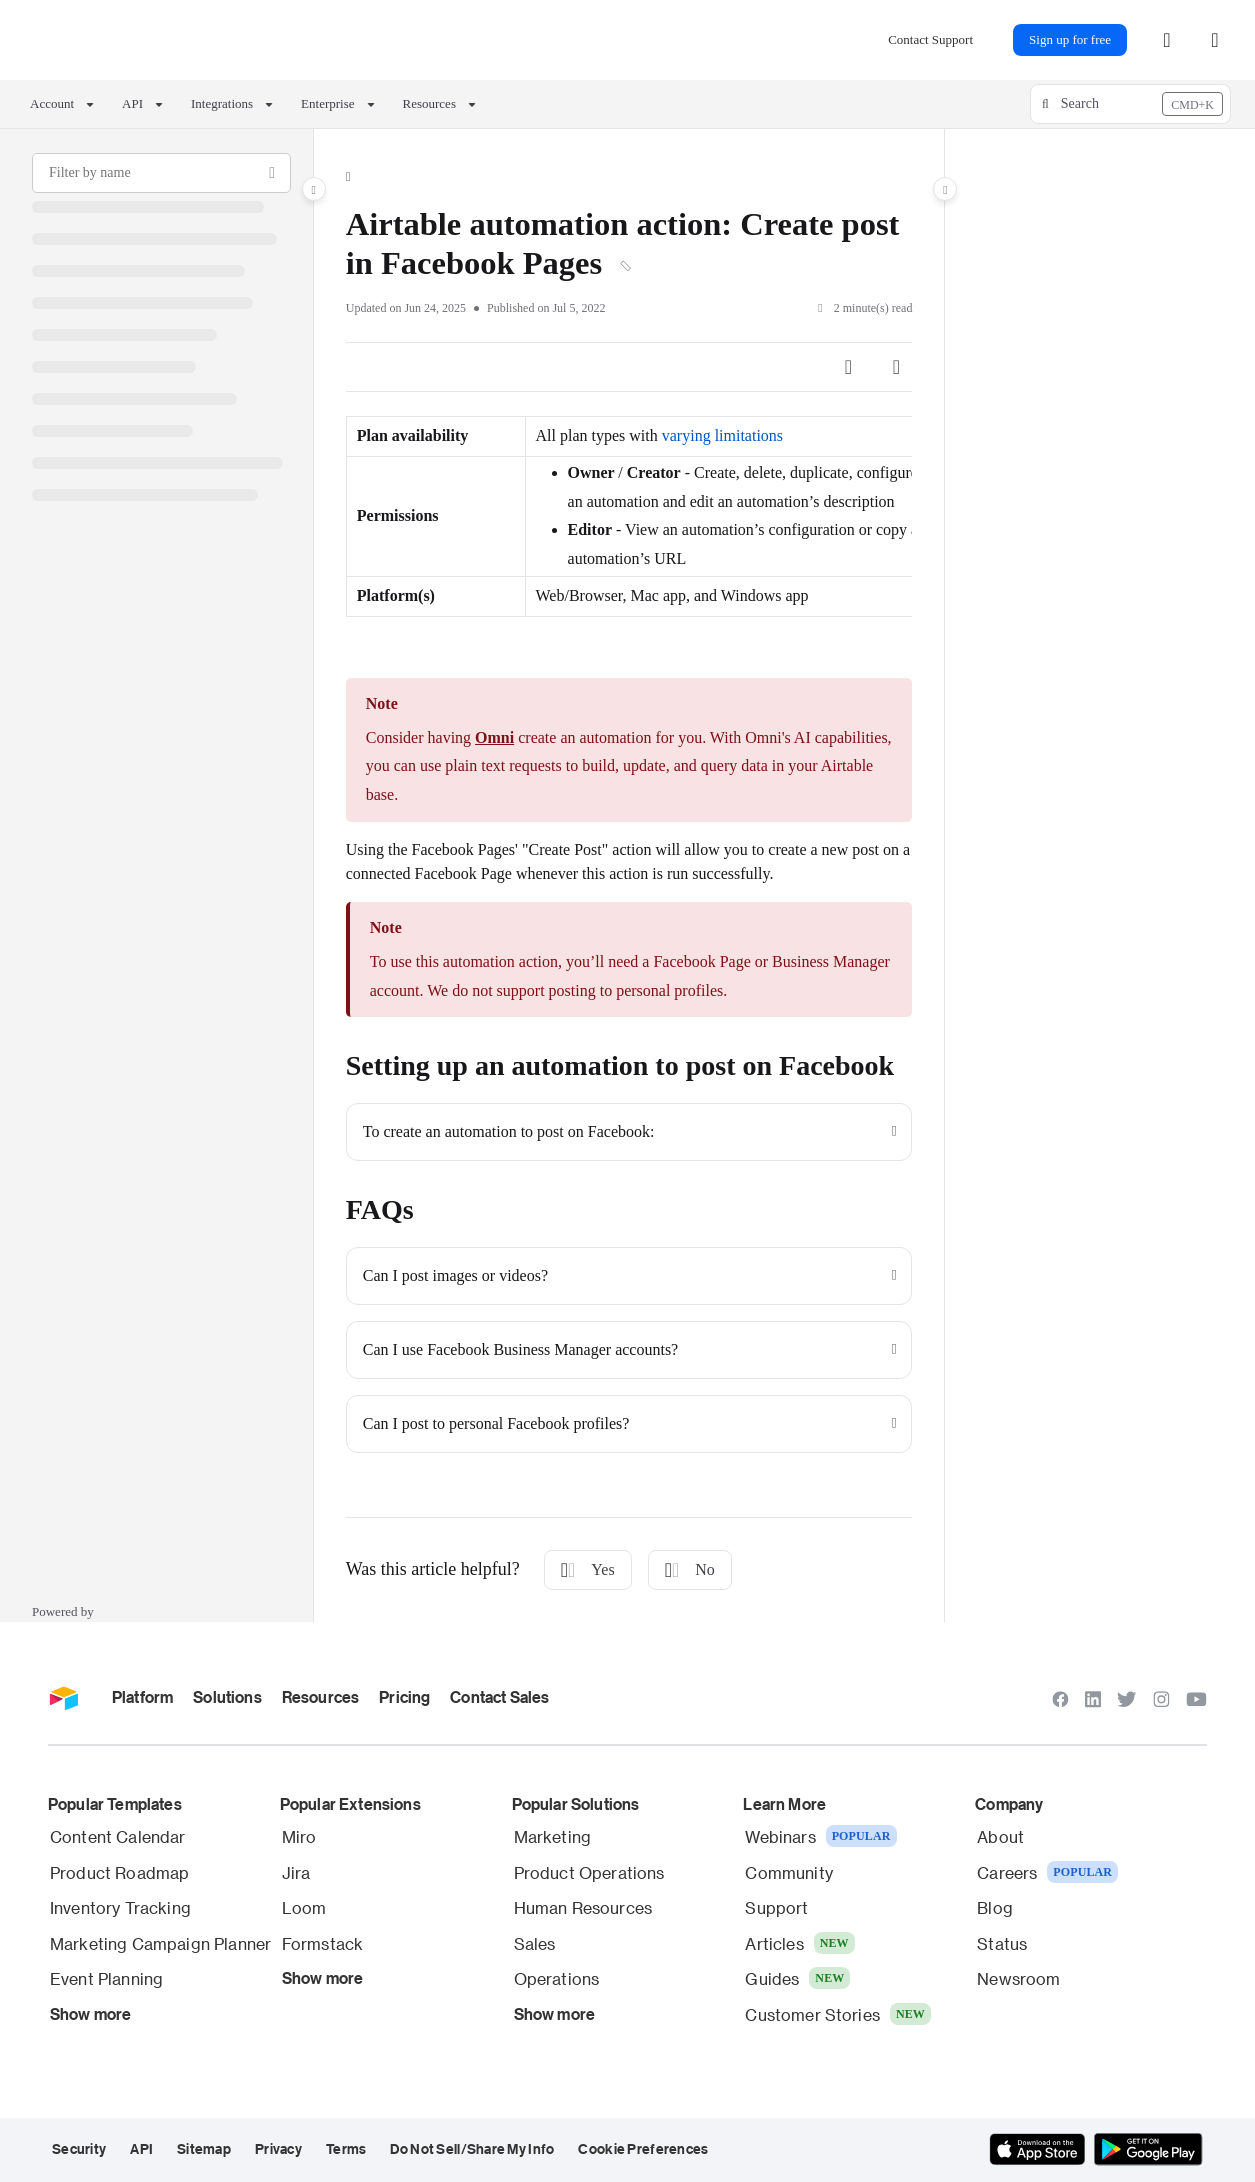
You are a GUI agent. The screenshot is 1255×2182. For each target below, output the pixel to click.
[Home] (348, 177)
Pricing (404, 1697)
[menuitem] (1167, 40)
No (690, 1570)
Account (52, 103)
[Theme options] (1215, 40)
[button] (1130, 104)
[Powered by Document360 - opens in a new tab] (65, 1609)
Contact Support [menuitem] (930, 39)
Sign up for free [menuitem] (1070, 39)
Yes (588, 1570)
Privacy (278, 2149)
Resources (429, 103)
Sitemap (204, 2149)
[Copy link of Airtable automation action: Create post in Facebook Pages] (626, 267)
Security (79, 2149)
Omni (494, 737)
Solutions (227, 1697)
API (132, 103)
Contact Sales (499, 1697)
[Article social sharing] (848, 367)
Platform (142, 1697)
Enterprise (327, 103)
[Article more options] (896, 367)
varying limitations (722, 435)
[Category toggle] (314, 189)
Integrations (222, 103)
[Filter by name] (161, 173)
